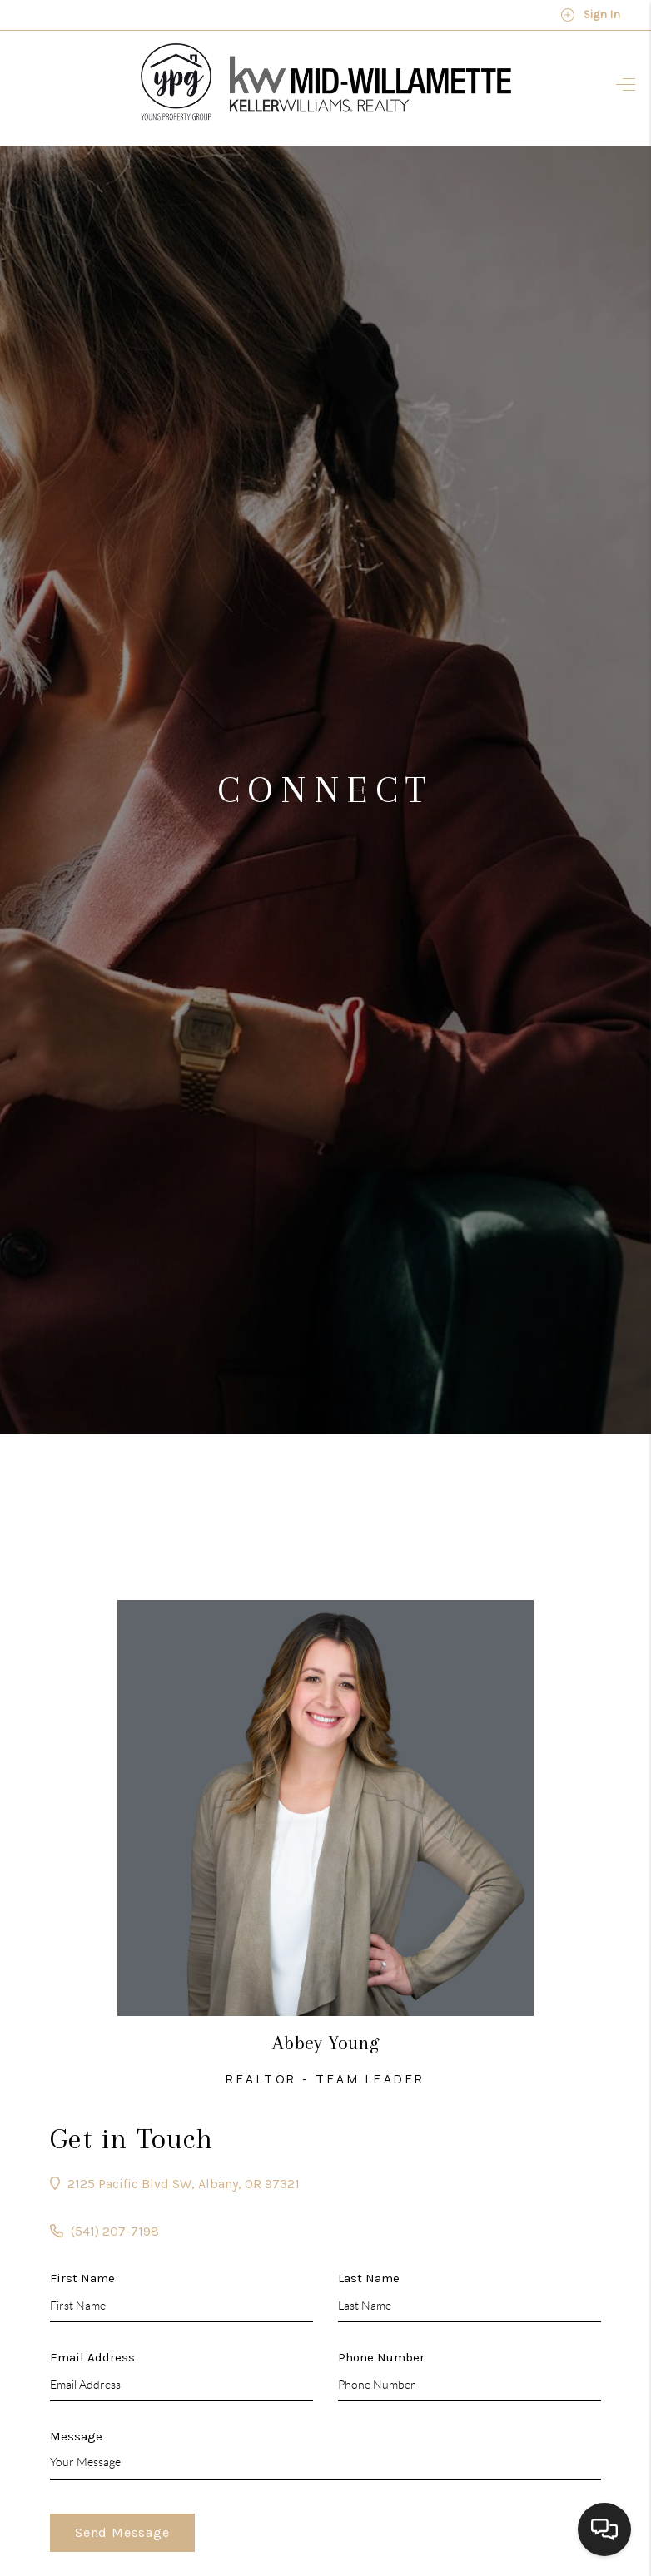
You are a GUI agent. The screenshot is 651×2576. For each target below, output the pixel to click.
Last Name (369, 2278)
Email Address (92, 2357)
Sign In (590, 14)
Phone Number (381, 2357)
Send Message (122, 2532)
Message (76, 2436)
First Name (82, 2278)
